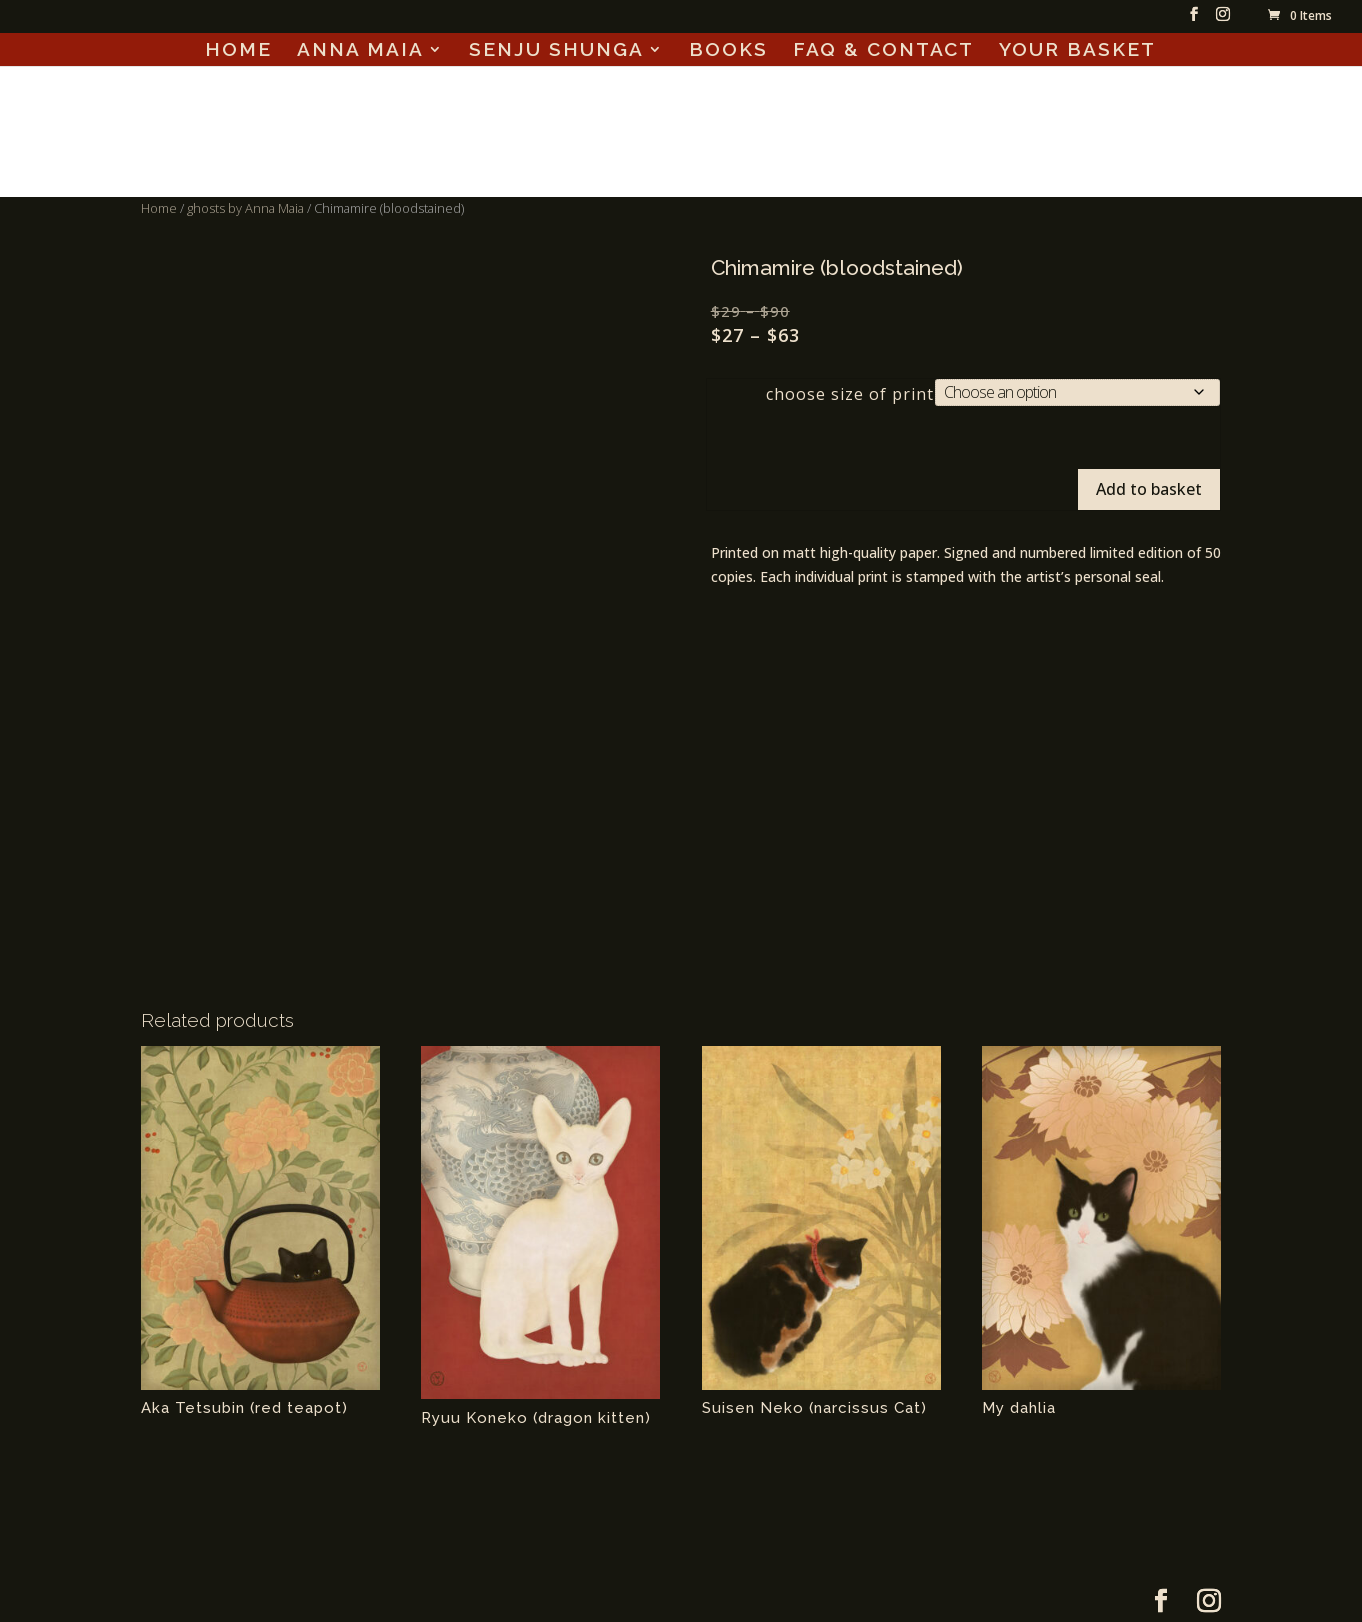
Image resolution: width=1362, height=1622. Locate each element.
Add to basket (1149, 489)
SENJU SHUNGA (556, 51)
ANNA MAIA (360, 51)
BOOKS (728, 51)
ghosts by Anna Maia (245, 208)
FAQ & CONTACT (883, 51)
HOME (238, 51)
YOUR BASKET (1077, 51)
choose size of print (850, 394)
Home (159, 208)
